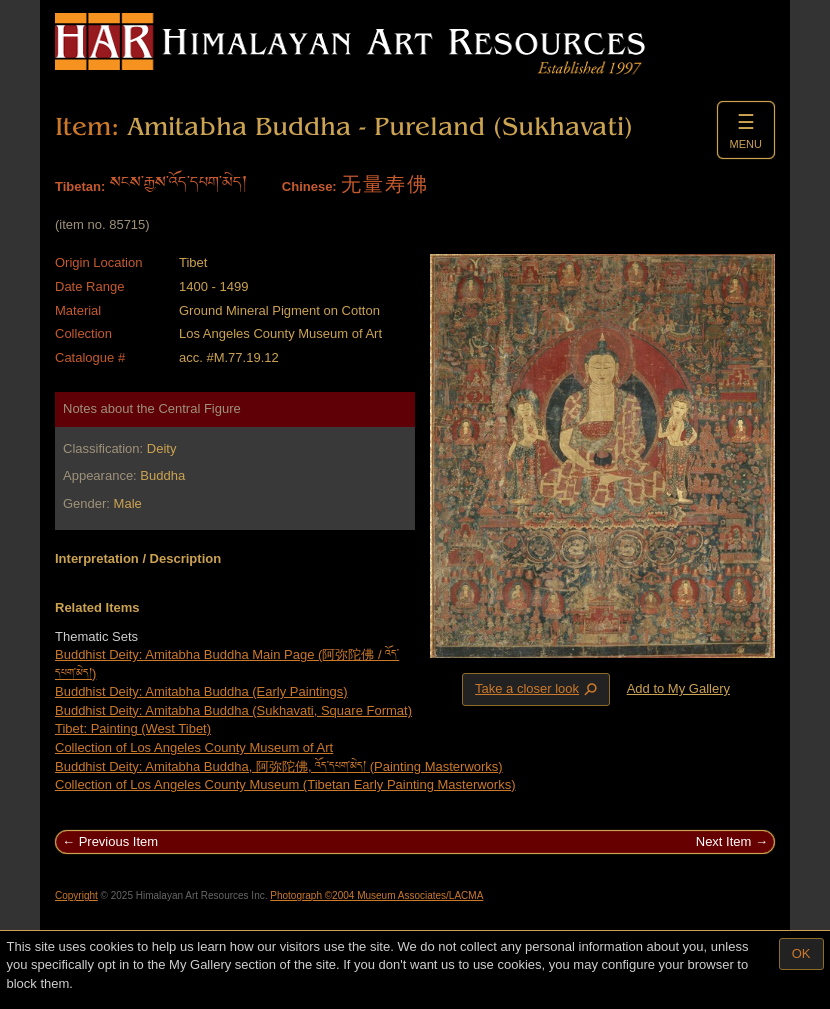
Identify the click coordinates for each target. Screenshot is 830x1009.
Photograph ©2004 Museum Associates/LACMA (376, 895)
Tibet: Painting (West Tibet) (133, 728)
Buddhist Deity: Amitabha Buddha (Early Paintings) (201, 691)
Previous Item (118, 841)
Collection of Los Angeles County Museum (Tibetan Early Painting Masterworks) (285, 784)
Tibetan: (80, 186)
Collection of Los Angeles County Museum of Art (194, 747)
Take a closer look (538, 689)
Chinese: (309, 186)
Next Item (724, 841)
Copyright (76, 895)
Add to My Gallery (678, 688)
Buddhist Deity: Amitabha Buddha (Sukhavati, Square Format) (233, 710)
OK (801, 953)
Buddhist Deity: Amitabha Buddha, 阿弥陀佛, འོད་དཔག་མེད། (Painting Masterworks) (279, 766)
